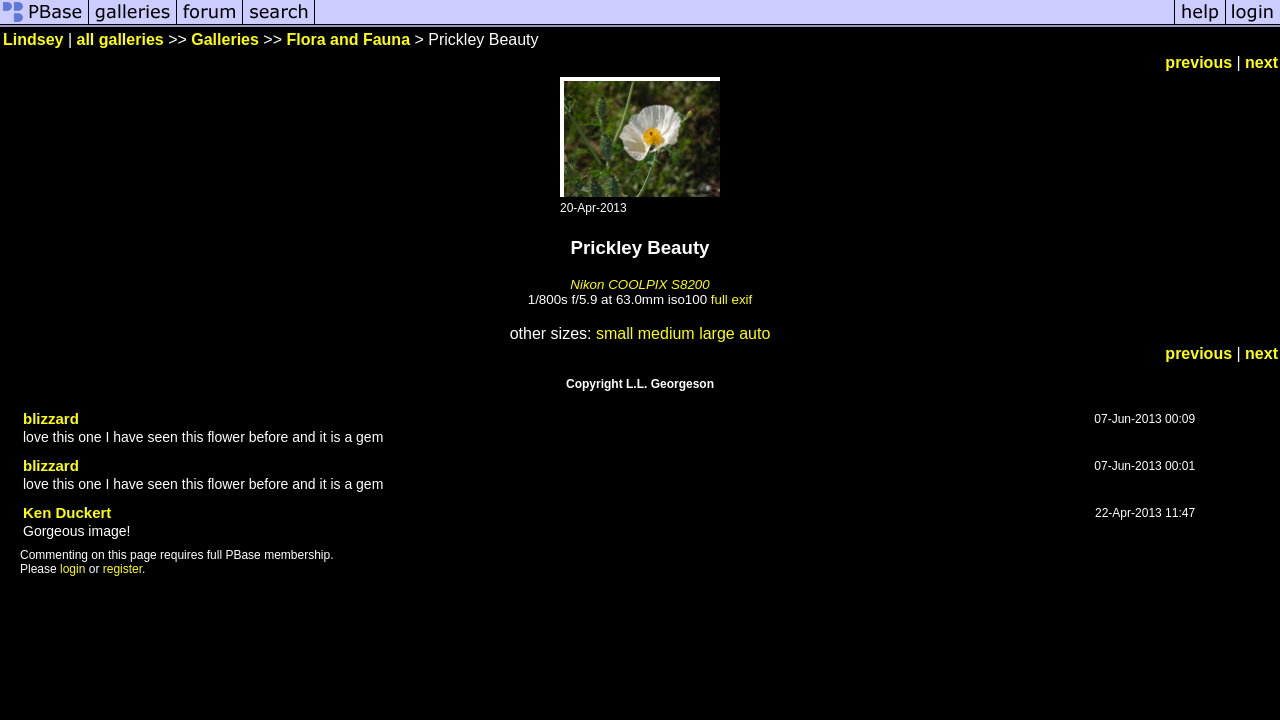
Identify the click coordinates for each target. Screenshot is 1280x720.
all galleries (120, 39)
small (614, 333)
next (1261, 62)
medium (666, 333)
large (717, 333)
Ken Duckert (67, 512)
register (122, 569)
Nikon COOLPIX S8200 (639, 284)
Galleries (225, 39)
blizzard (51, 418)
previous (1198, 62)
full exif (731, 299)
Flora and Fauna (348, 39)
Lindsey (33, 39)
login (72, 569)
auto (754, 333)
